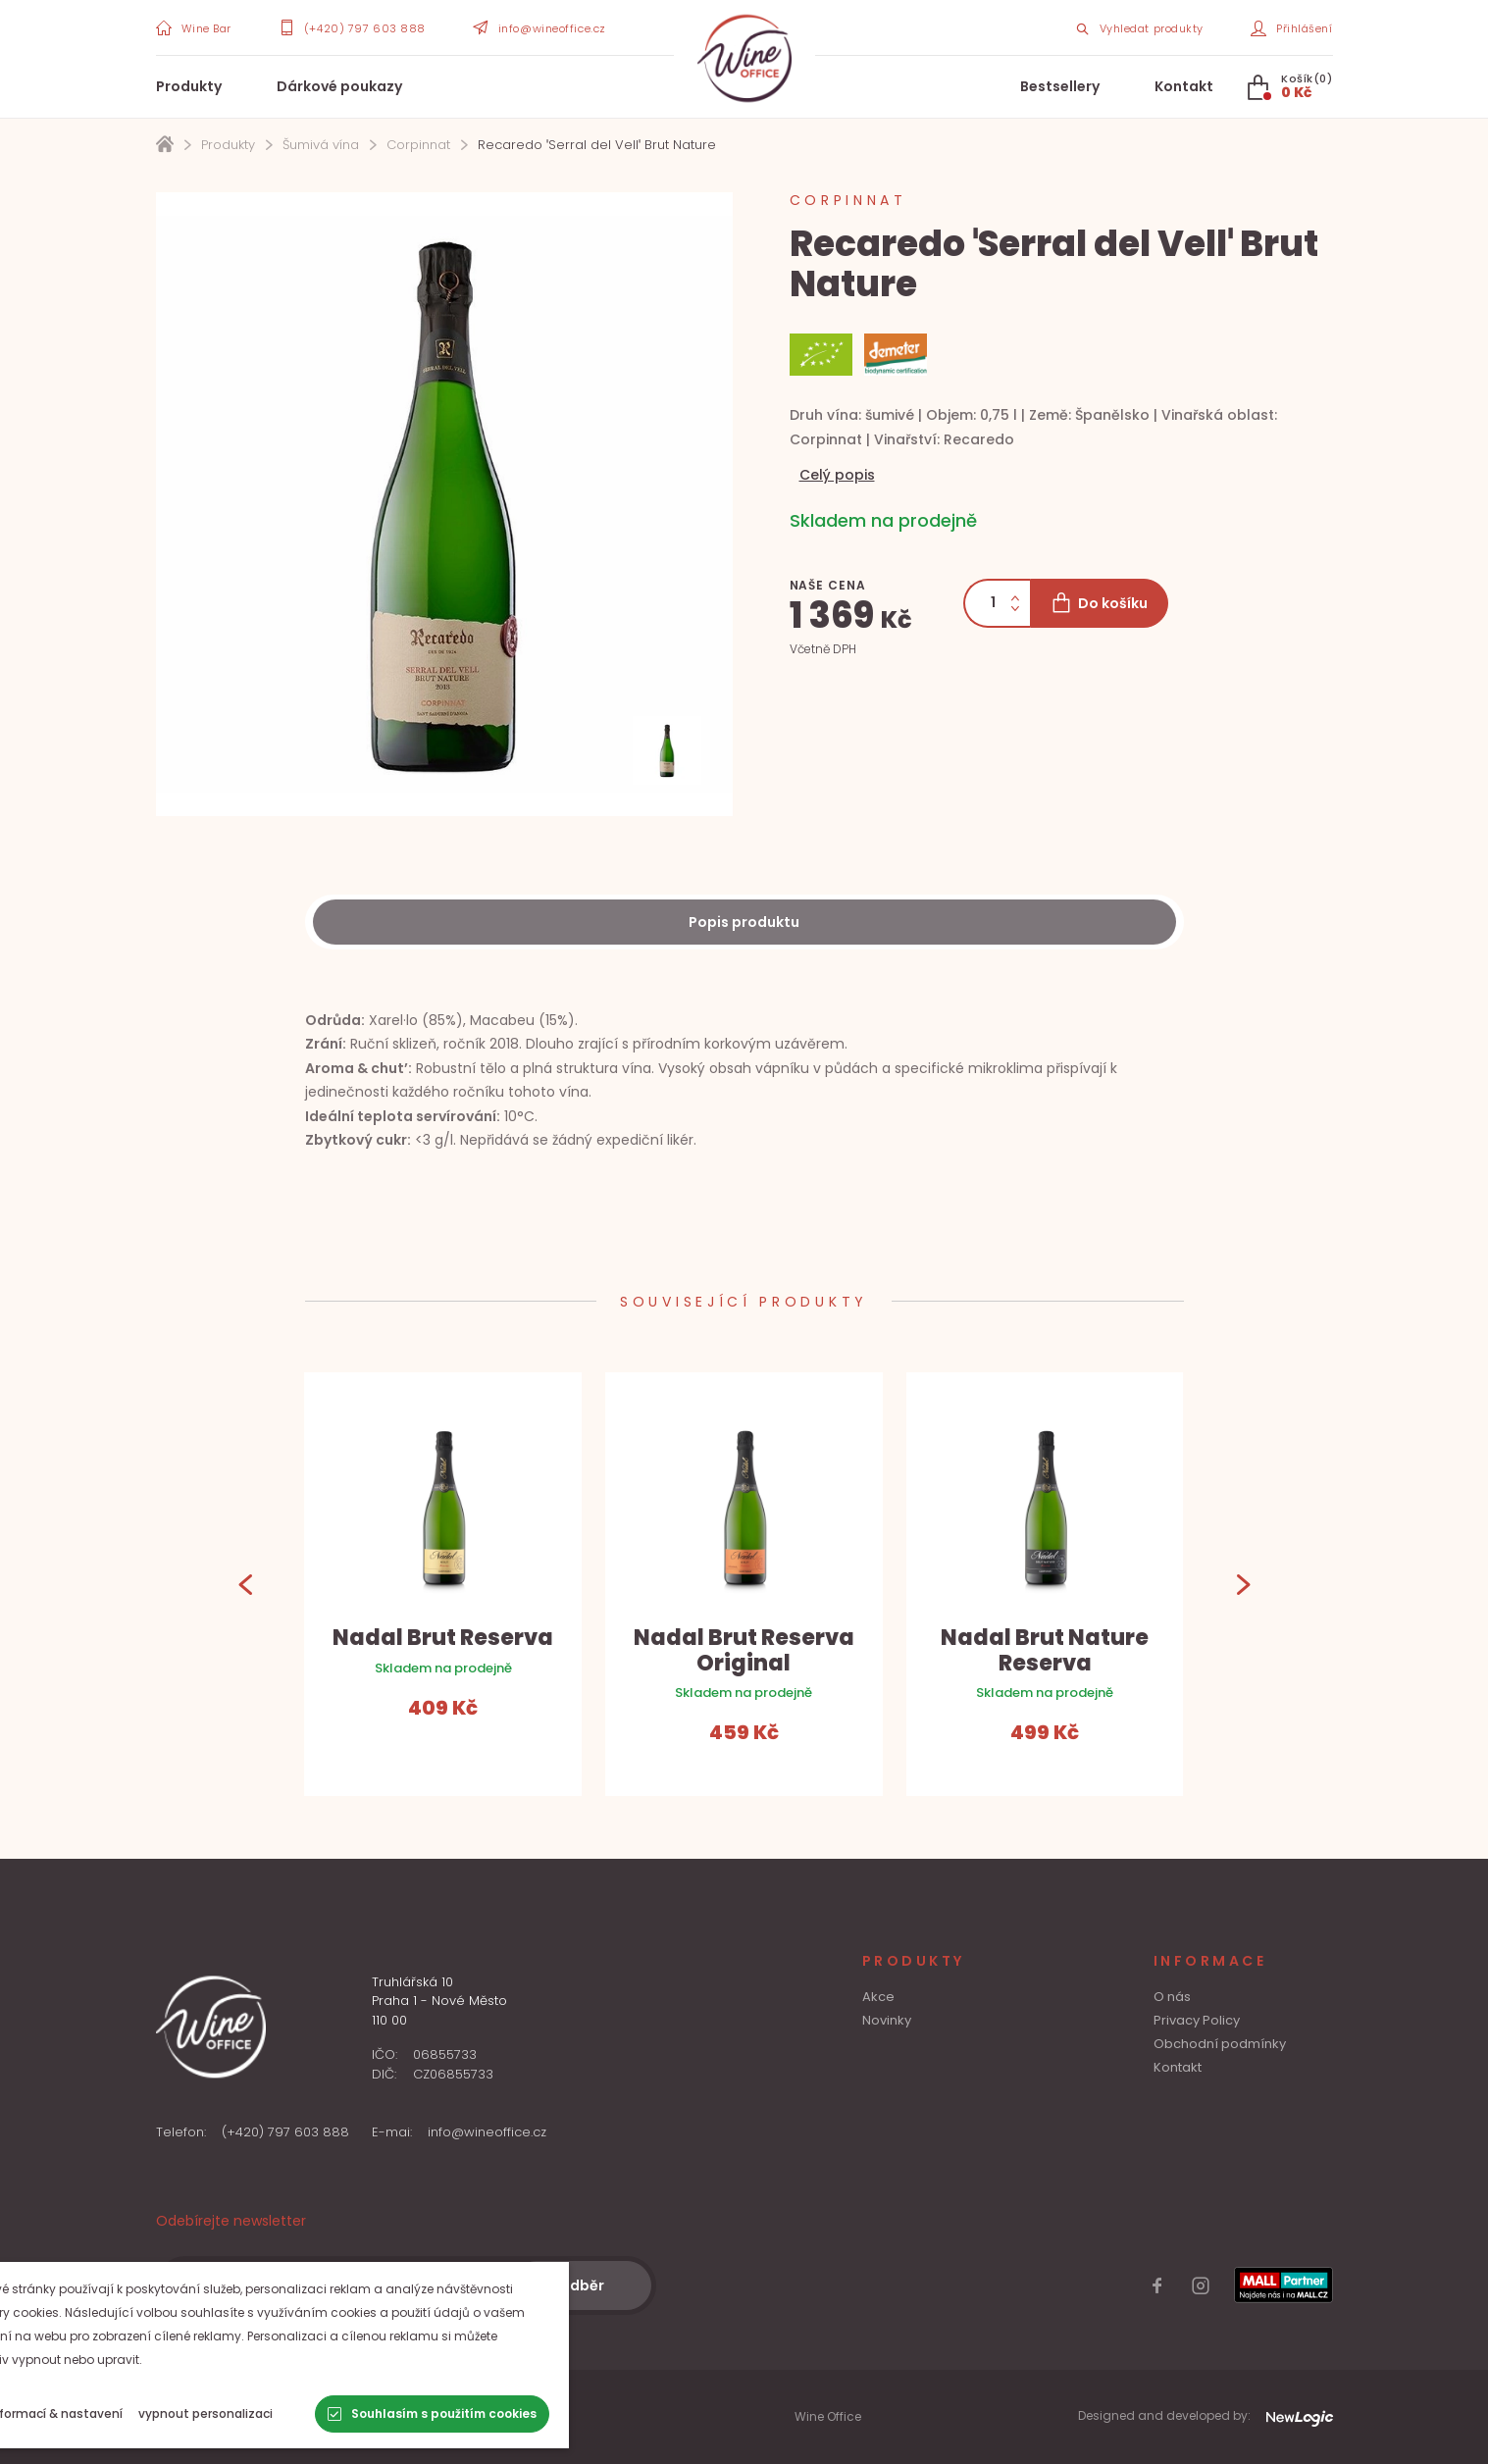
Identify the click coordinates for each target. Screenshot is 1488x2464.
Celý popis (837, 475)
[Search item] (1139, 27)
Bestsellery (1060, 86)
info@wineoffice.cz (487, 2132)
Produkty (189, 86)
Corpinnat (418, 144)
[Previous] (246, 1584)
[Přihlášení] (1292, 27)
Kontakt (1183, 86)
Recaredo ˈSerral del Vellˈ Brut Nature (597, 144)
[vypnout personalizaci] (280, 2414)
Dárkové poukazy (339, 86)
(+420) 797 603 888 (285, 2132)
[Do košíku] (1099, 603)
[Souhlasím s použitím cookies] (506, 2414)
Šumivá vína (320, 144)
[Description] (744, 922)
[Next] (1242, 1584)
